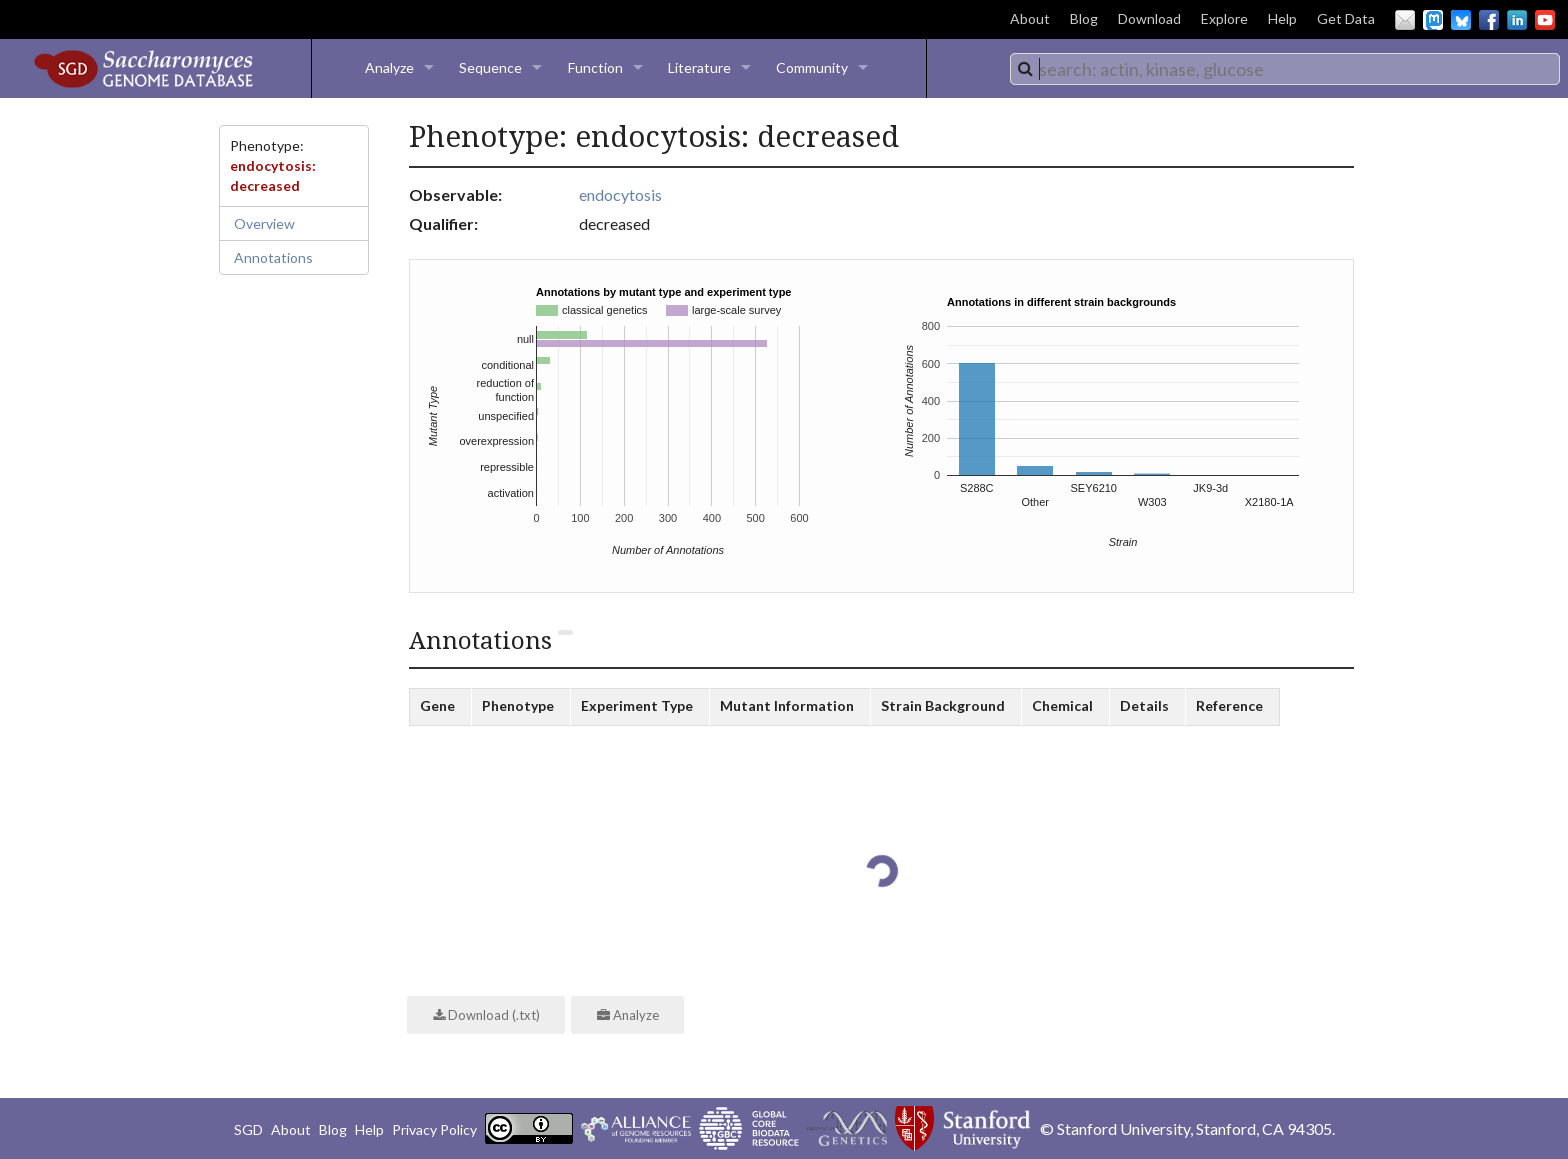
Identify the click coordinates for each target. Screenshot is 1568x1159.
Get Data (1346, 18)
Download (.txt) (486, 1015)
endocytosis (620, 194)
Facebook (1489, 20)
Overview (264, 223)
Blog (1084, 18)
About (1030, 18)
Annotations (273, 257)
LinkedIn (1517, 20)
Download (1149, 18)
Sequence (490, 67)
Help (1282, 18)
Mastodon (1433, 20)
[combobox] (1285, 69)
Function (595, 67)
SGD (248, 1129)
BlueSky (1461, 20)
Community (812, 67)
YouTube (1545, 20)
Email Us (1405, 20)
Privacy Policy (434, 1129)
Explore (1224, 18)
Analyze (389, 67)
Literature (699, 67)
